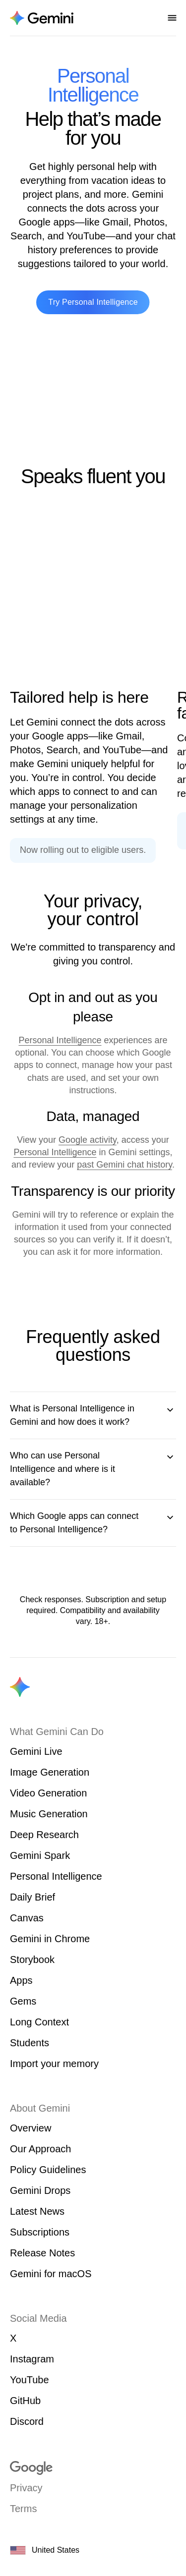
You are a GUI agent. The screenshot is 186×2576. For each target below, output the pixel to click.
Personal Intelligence (59, 1040)
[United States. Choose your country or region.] (93, 2550)
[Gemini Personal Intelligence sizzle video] (93, 390)
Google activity (88, 1140)
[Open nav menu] (172, 18)
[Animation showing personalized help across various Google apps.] (91, 596)
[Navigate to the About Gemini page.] (41, 18)
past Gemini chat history (124, 1165)
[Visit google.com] (93, 2468)
